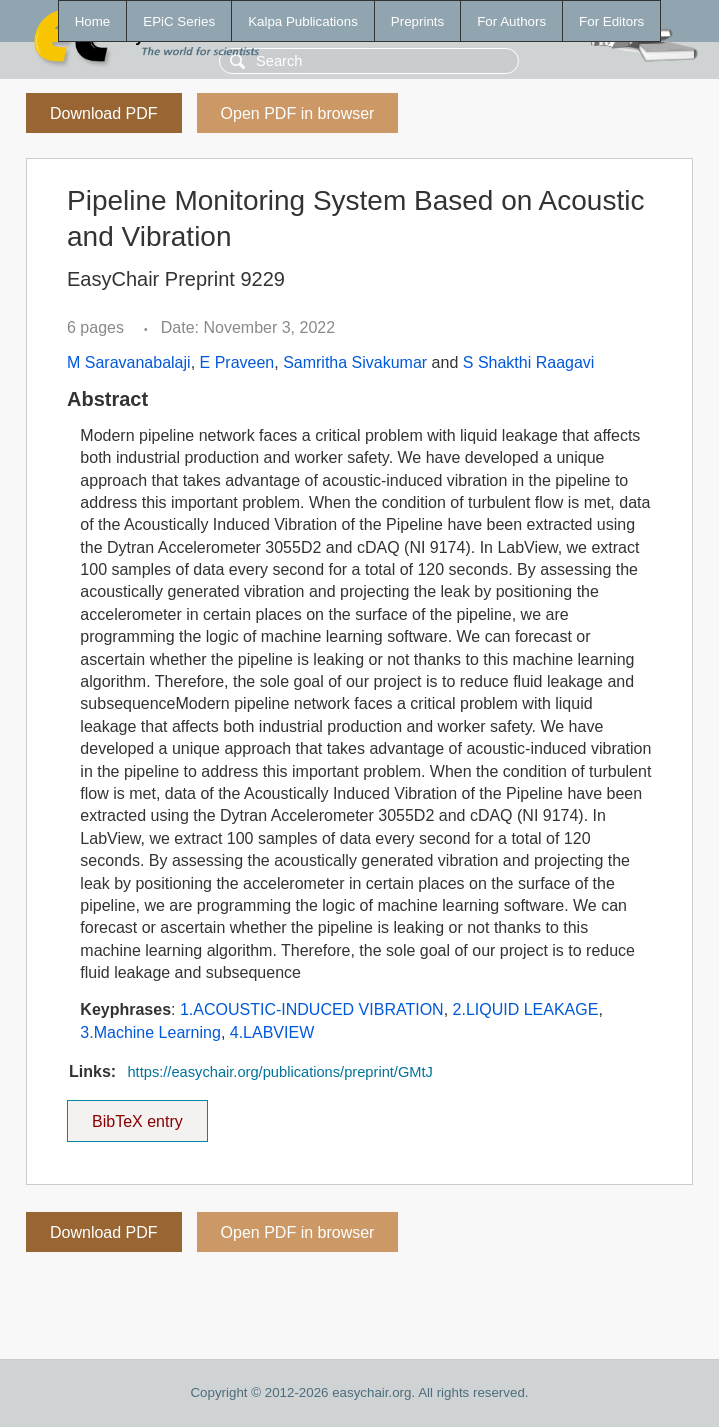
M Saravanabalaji (129, 362)
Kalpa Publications (303, 21)
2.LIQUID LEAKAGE (526, 1009)
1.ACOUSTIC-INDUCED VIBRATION (312, 1009)
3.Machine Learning (150, 1032)
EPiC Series (179, 21)
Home (93, 21)
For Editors (611, 21)
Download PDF (104, 113)
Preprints (417, 21)
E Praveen (237, 362)
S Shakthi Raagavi (529, 362)
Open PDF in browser (298, 113)
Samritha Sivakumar (355, 362)
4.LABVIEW (272, 1032)
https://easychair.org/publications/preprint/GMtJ (279, 1072)
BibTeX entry (137, 1115)
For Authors (511, 21)
